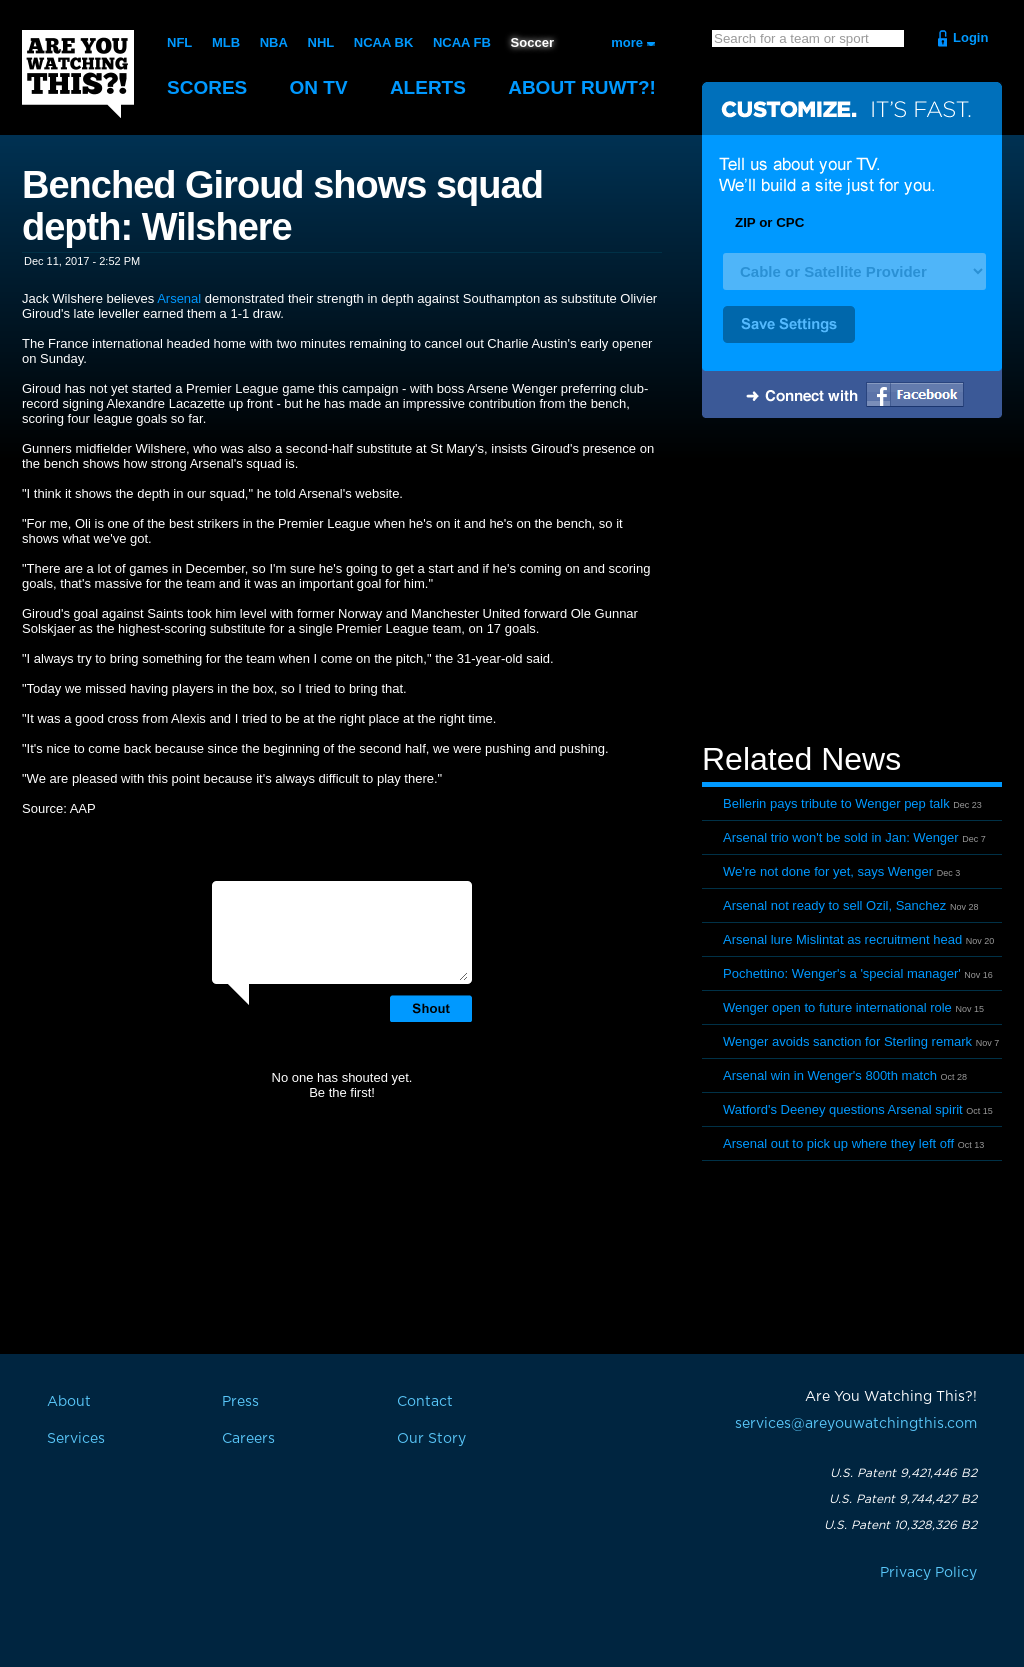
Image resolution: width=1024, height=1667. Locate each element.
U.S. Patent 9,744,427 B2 (903, 1499)
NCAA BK (383, 42)
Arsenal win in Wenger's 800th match (830, 1075)
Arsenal (179, 298)
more (627, 42)
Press (240, 1402)
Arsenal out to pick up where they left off (838, 1143)
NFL (179, 42)
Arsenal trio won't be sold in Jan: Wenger (841, 837)
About (582, 87)
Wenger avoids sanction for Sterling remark (847, 1041)
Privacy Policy (928, 1573)
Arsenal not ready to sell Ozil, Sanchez (834, 905)
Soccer (532, 42)
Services (76, 1439)
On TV (319, 87)
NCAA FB (462, 42)
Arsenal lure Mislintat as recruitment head (842, 939)
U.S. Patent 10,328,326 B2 (900, 1525)
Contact (425, 1402)
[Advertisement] (852, 583)
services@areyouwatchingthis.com (856, 1424)
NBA (274, 42)
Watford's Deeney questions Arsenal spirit (843, 1109)
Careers (248, 1439)
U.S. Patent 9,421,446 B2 (903, 1473)
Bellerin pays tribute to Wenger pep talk (836, 803)
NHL (321, 42)
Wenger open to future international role (837, 1007)
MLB (226, 42)
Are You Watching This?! (78, 74)
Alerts (428, 87)
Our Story (431, 1439)
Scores (207, 87)
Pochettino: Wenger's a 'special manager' (842, 973)
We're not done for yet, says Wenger (828, 871)
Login (970, 37)
